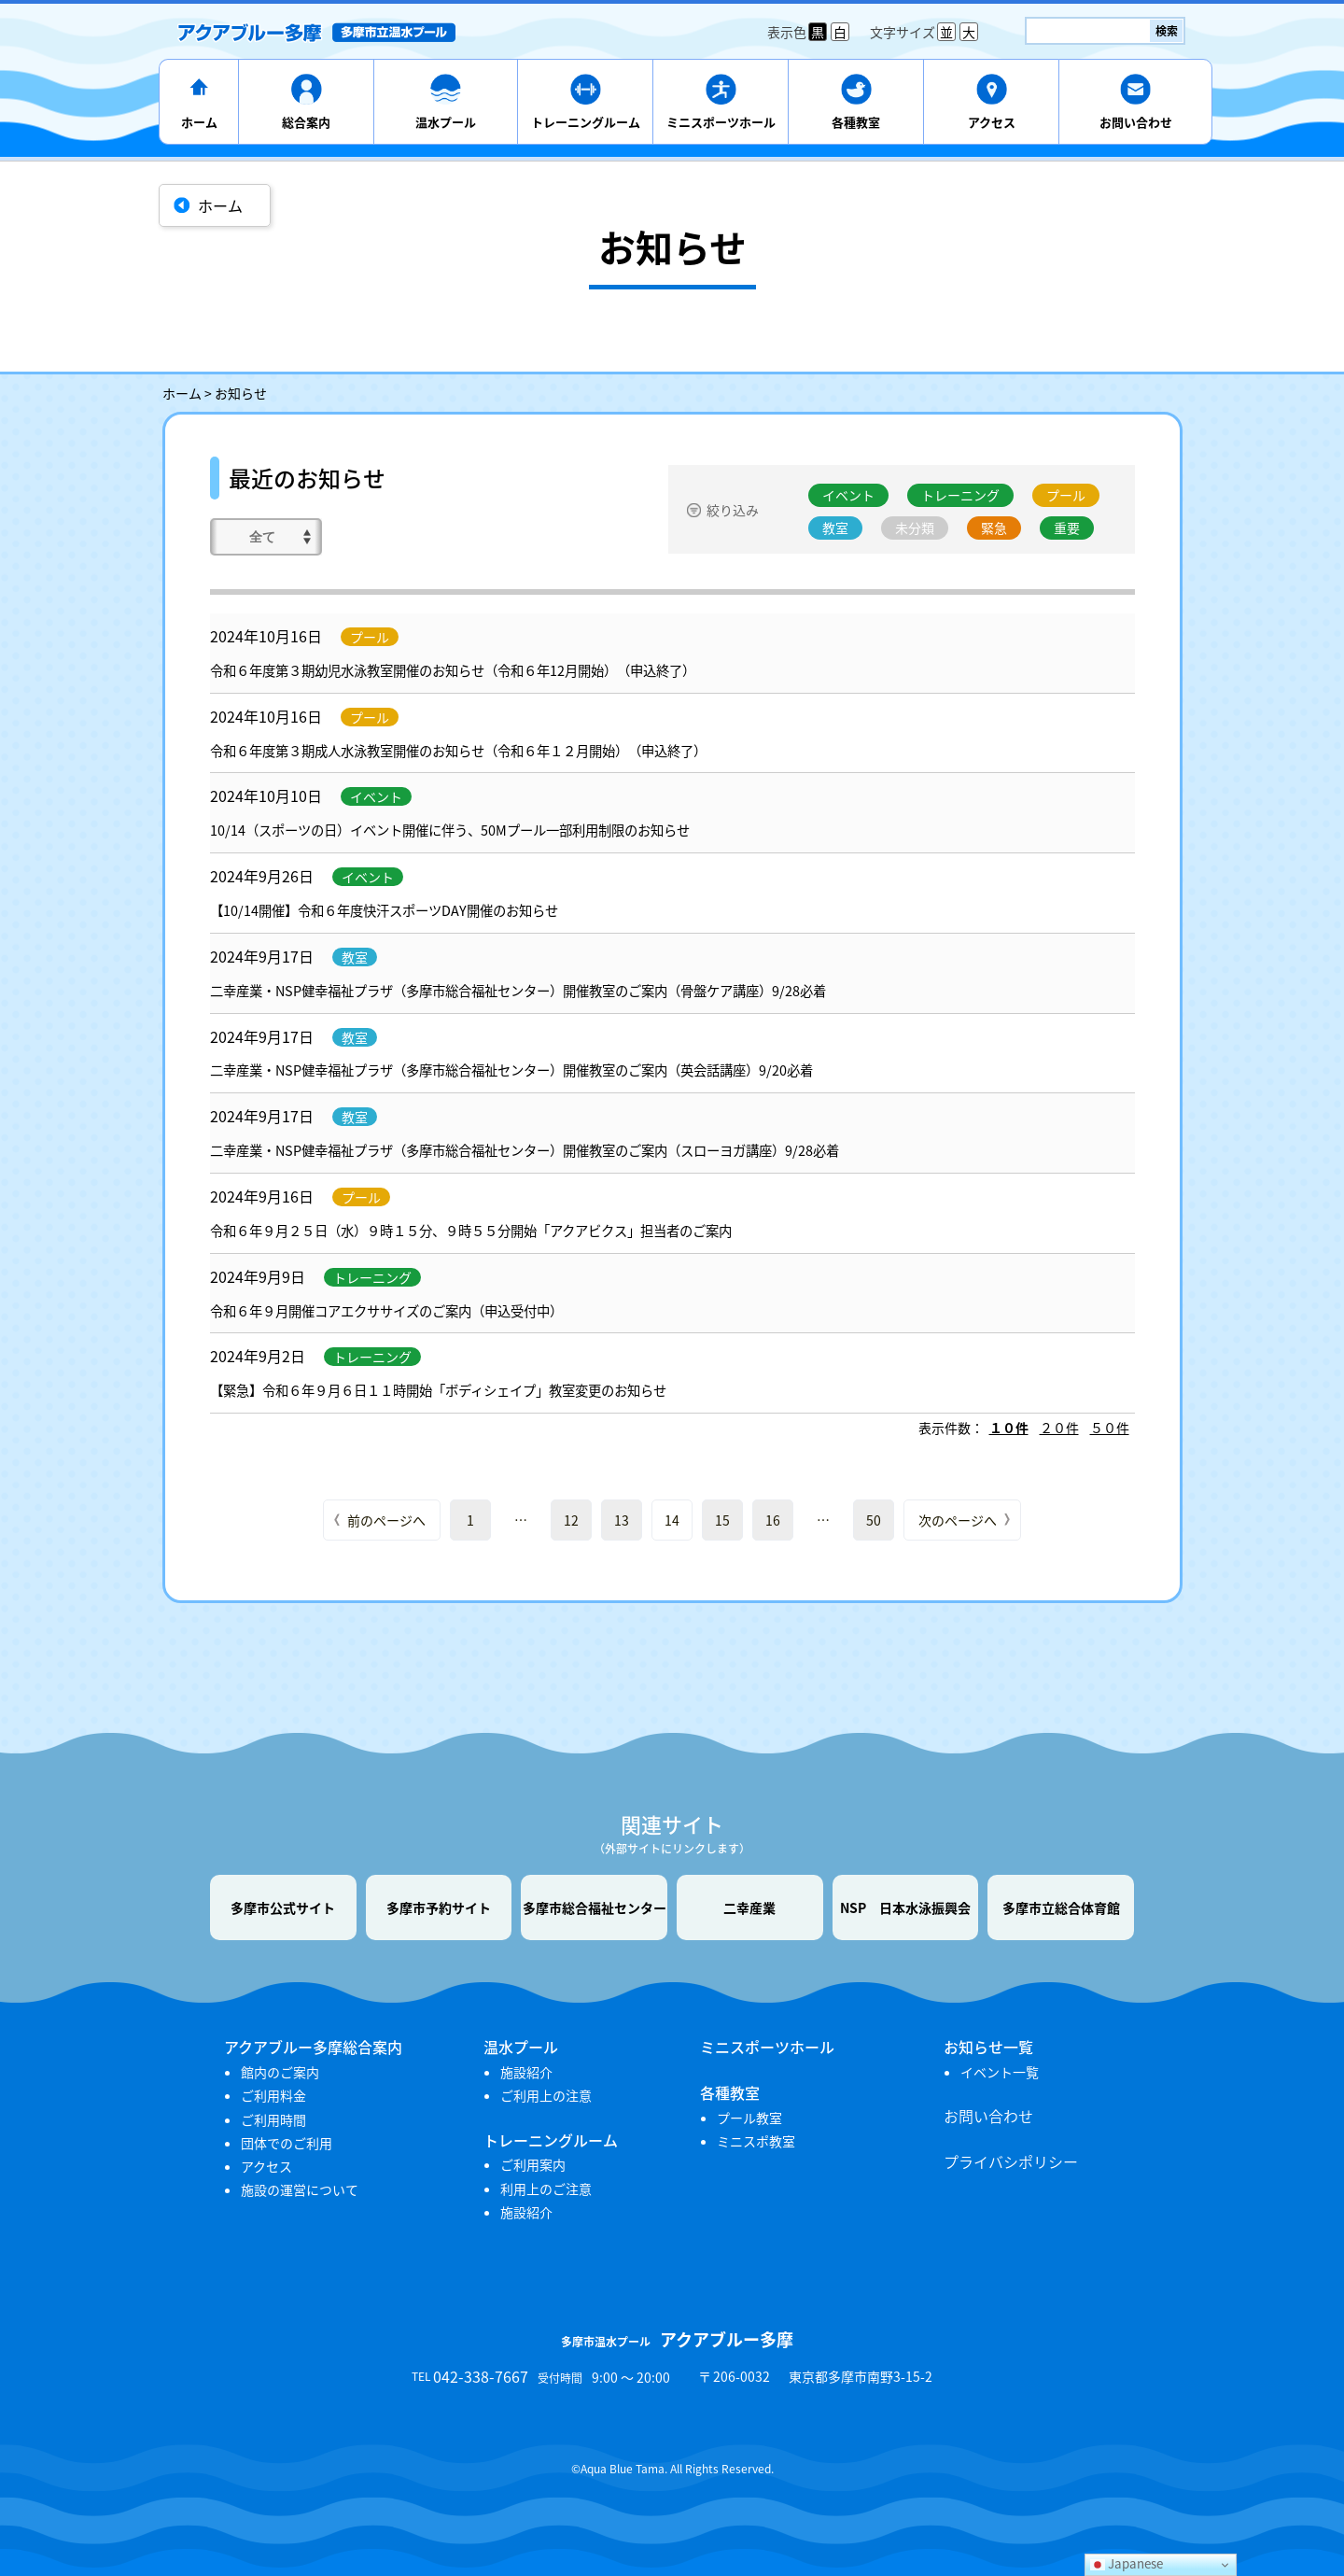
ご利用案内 (533, 2164)
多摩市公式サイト (283, 1907)
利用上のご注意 (546, 2188)
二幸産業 (749, 1907)
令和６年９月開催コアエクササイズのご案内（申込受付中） (386, 1311)
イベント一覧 (999, 2071)
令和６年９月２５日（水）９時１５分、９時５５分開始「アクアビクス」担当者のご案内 (471, 1230)
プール (1065, 495)
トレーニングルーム (585, 122)
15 (722, 1520)
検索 (1166, 30)
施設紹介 (526, 2071)
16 (772, 1520)
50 (873, 1520)
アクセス (991, 122)
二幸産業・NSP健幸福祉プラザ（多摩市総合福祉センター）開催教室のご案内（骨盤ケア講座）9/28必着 (518, 990)
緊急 (994, 527)
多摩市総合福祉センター (594, 1907)
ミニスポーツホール (721, 122)
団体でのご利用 (286, 2142)
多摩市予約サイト (438, 1907)
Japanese (1126, 2563)
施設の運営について (299, 2189)
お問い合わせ (1135, 122)
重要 (1067, 527)
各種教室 (856, 122)
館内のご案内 (280, 2071)
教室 (835, 527)
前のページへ (386, 1520)
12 (571, 1520)
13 (621, 1520)
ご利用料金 (273, 2095)
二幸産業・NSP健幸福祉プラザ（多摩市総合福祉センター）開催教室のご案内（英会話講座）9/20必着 (511, 1070)
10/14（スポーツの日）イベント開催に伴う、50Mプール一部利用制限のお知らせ (450, 830)
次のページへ (957, 1520)
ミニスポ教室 (756, 2141)
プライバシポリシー (1011, 2161)
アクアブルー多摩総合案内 (313, 2046)
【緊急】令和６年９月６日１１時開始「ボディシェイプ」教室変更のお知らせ (438, 1390)
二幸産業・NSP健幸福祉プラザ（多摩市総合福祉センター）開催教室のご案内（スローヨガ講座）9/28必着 (524, 1150)
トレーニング (960, 495)
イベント (848, 495)
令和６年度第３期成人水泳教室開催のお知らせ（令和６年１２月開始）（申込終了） (458, 750)
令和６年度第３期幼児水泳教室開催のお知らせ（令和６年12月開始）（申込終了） (452, 670)
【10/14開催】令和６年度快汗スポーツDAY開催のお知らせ (384, 910)
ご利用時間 (273, 2119)
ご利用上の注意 (546, 2095)
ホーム (199, 122)
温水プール (445, 122)
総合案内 (306, 122)
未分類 (914, 527)
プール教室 (749, 2117)
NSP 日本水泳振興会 (905, 1907)
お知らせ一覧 (988, 2046)
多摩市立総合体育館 (1061, 1907)
